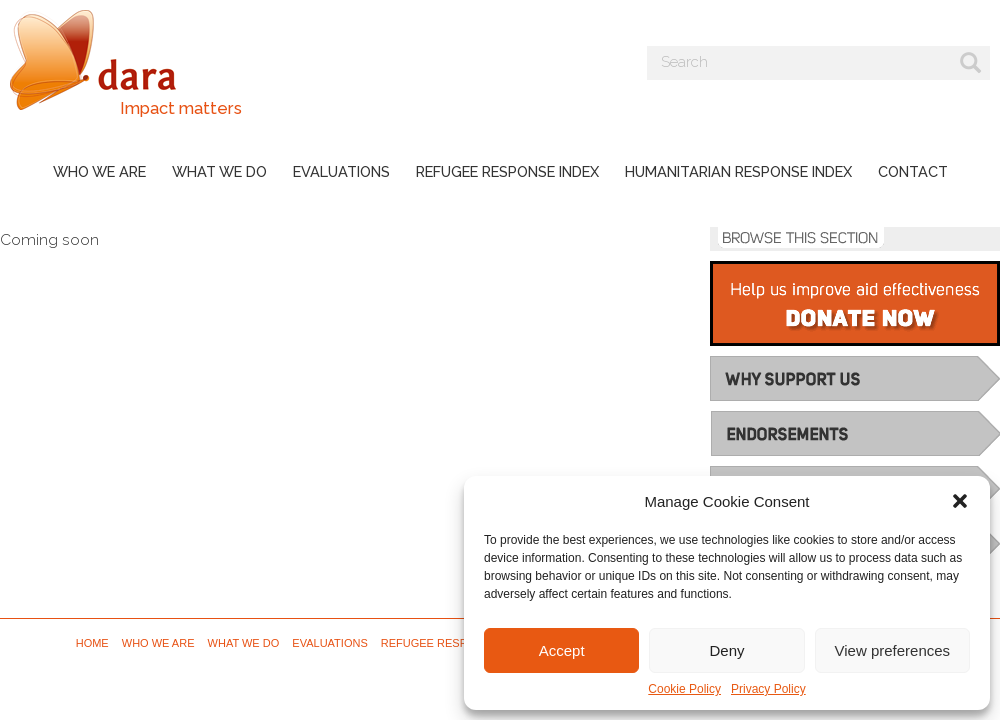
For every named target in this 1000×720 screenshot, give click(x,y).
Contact (913, 171)
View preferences (893, 650)
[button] (960, 501)
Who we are (99, 171)
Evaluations (341, 171)
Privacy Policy (768, 689)
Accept (562, 650)
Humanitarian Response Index (738, 171)
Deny (726, 650)
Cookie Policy (684, 689)
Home (92, 643)
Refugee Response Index (507, 171)
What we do (219, 171)
